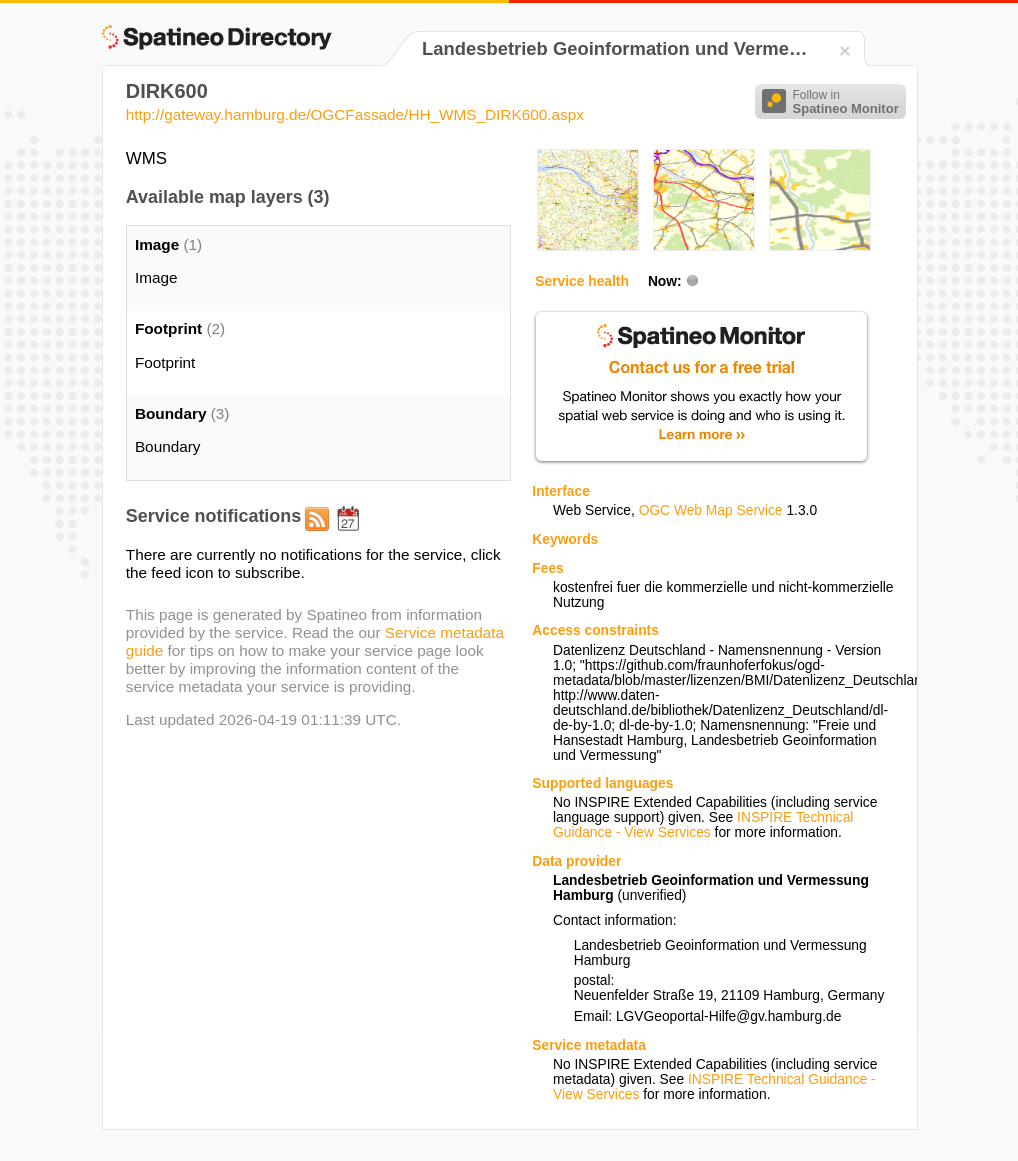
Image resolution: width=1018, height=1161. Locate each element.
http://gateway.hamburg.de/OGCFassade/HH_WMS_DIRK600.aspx (355, 114)
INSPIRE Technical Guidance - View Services (703, 825)
